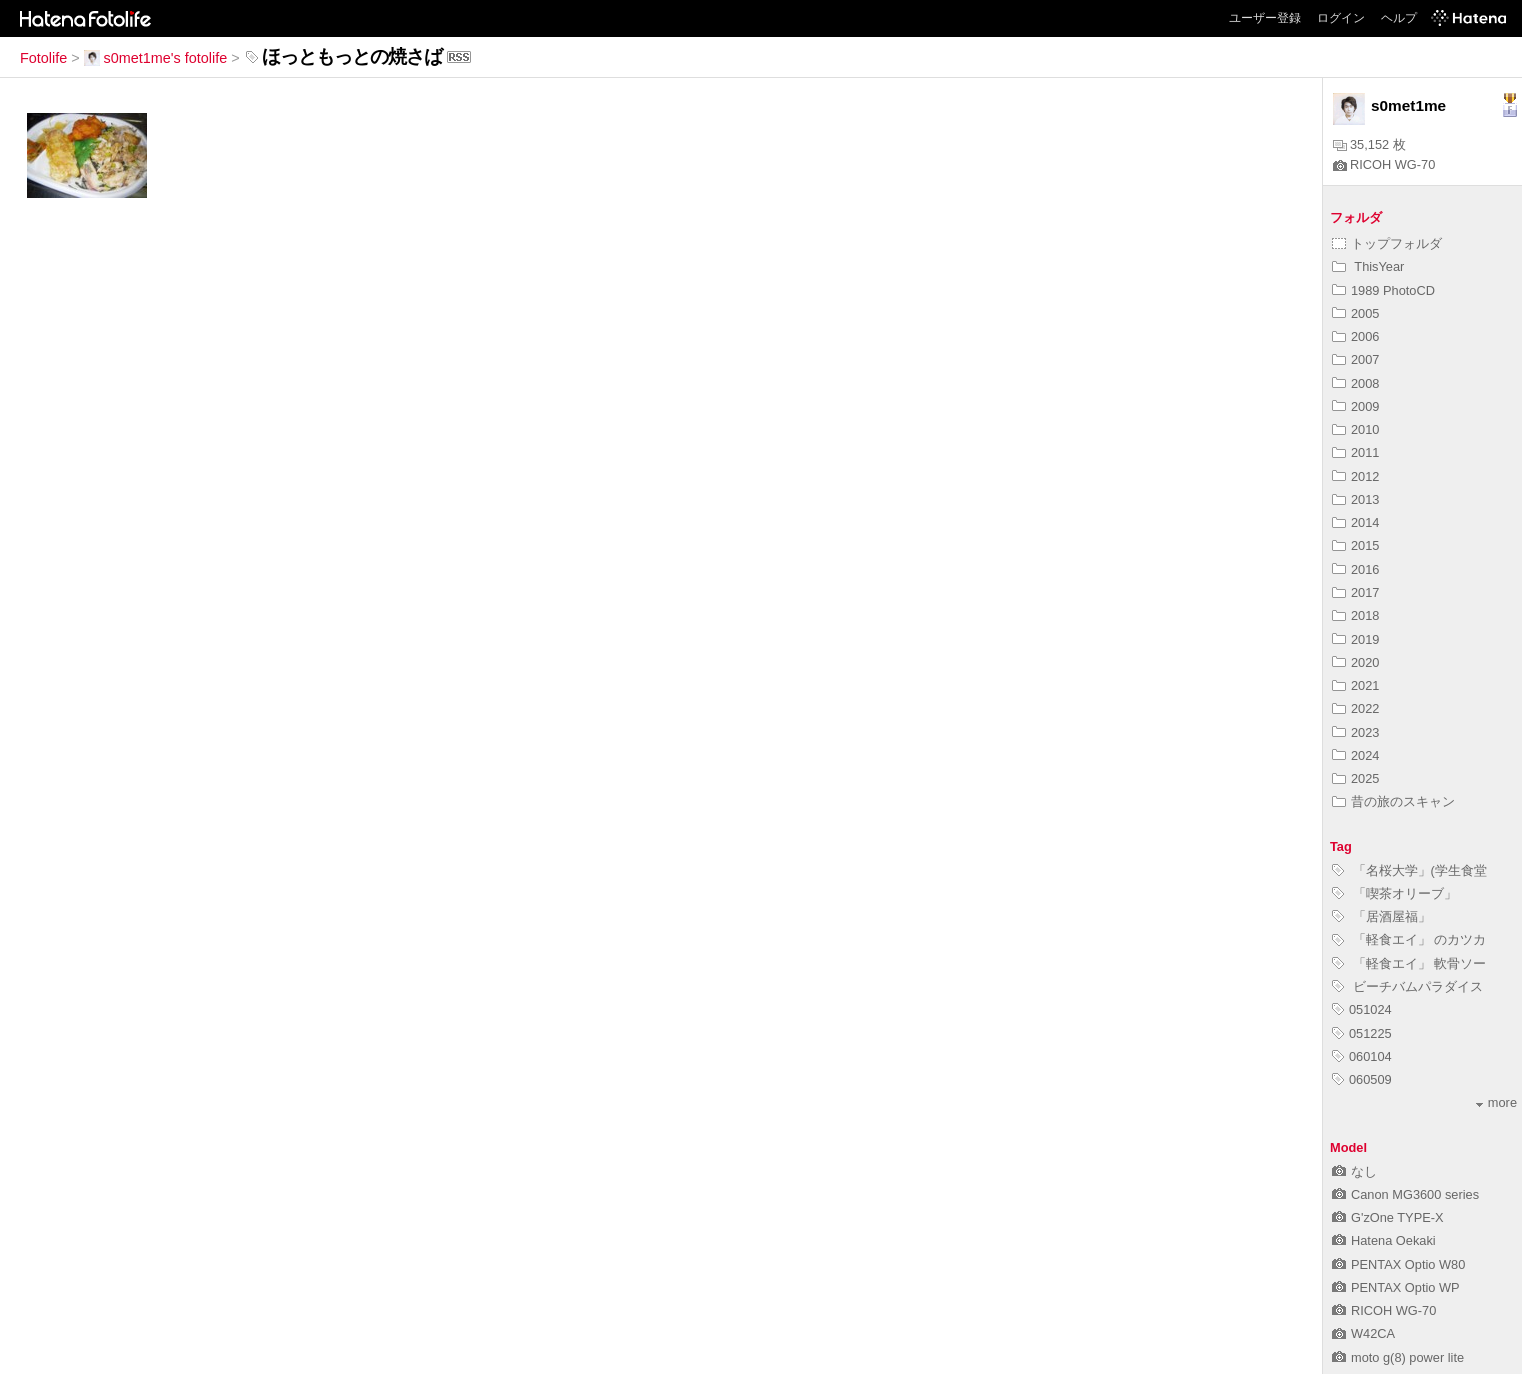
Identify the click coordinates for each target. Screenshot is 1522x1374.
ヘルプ (1399, 18)
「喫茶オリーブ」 (1394, 893)
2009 (1355, 406)
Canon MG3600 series (1405, 1194)
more (1496, 1102)
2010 (1355, 429)
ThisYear (1368, 266)
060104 (1362, 1056)
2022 (1355, 708)
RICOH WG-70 (1384, 164)
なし (1354, 1171)
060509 (1362, 1079)
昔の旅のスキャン (1393, 801)
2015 (1355, 545)
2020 (1355, 662)
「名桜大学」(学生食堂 (1409, 870)
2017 (1355, 592)
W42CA (1363, 1333)
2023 (1355, 732)
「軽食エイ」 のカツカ (1409, 939)
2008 (1355, 383)
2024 (1355, 755)
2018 (1355, 615)
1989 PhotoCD (1383, 290)
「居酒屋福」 (1381, 916)
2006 (1355, 336)
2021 (1355, 685)
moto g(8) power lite (1398, 1357)
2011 (1355, 452)
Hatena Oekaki (1384, 1240)
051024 (1362, 1009)
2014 (1355, 522)
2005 (1355, 313)
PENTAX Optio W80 (1398, 1264)
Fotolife (43, 58)
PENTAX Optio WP (1396, 1287)
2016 (1355, 569)
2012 (1355, 476)
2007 (1355, 359)
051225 (1362, 1033)
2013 (1355, 499)
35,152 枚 (1369, 144)
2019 (1355, 639)
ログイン (1341, 18)
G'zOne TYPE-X (1388, 1217)
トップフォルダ (1387, 243)
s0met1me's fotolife (156, 58)
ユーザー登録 (1265, 18)
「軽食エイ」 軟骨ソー (1409, 963)
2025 (1355, 778)
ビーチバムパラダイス (1407, 986)
